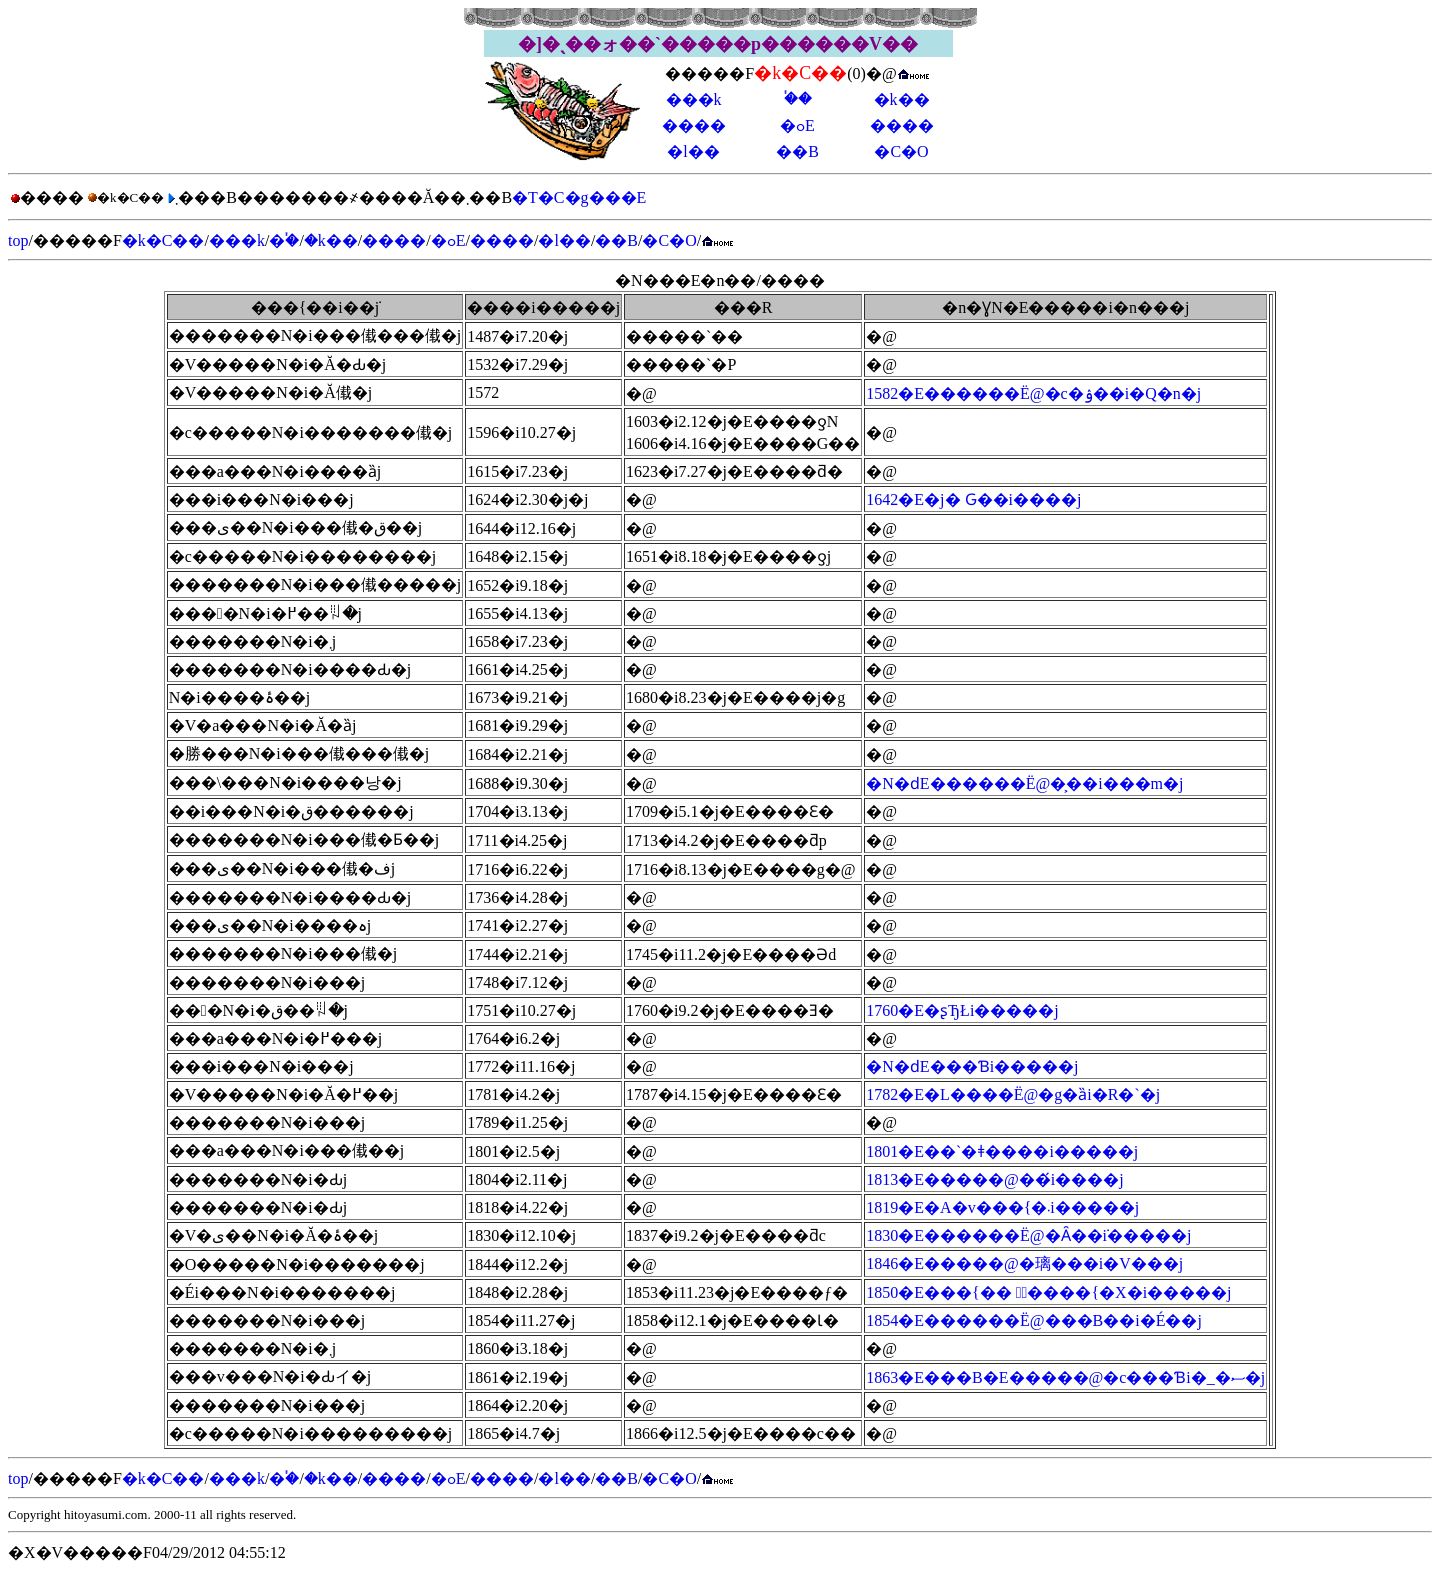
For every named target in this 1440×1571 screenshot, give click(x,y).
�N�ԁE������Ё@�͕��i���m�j (1024, 783)
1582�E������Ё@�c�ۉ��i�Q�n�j (1033, 393)
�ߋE (797, 125)
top (18, 240)
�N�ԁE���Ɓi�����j (972, 1066)
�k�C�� (163, 240)
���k (694, 99)
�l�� (693, 151)
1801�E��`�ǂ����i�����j (1002, 1151)
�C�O (901, 151)
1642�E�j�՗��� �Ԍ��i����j (973, 499)
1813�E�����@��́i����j (994, 1179)
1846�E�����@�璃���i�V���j (1024, 1263)
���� (694, 125)
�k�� (902, 99)
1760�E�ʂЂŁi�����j (962, 1010)
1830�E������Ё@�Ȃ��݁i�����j (1028, 1235)
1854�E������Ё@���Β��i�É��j (1034, 1320)
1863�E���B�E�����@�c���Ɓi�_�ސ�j (1065, 1377)
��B (797, 151)
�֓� (798, 98)
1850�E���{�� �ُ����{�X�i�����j (1048, 1292)
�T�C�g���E (579, 197)
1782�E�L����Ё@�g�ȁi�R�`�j (1013, 1094)
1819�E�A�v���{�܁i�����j (1002, 1207)
